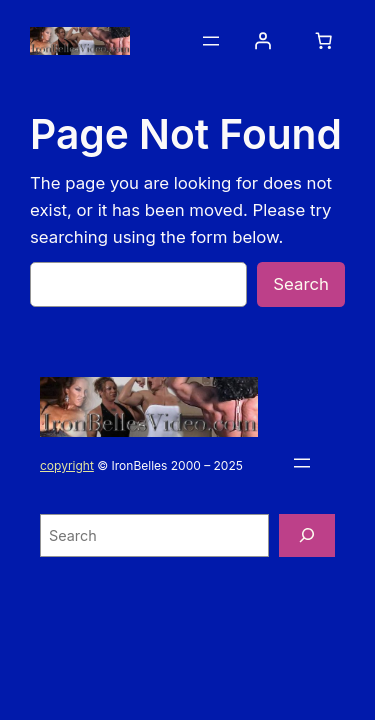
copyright (67, 465)
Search (301, 284)
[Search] (307, 535)
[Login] (263, 41)
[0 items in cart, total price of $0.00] (324, 41)
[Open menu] (211, 41)
